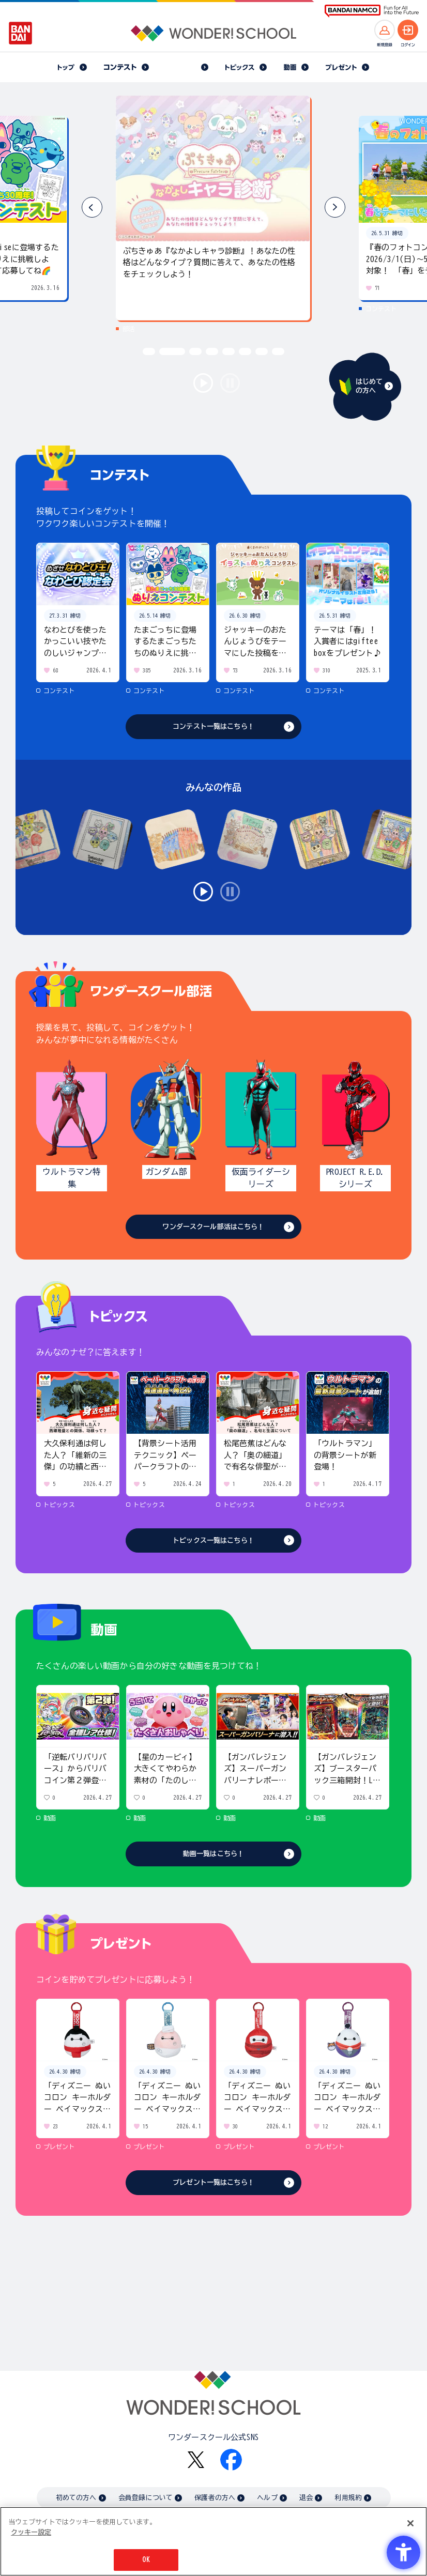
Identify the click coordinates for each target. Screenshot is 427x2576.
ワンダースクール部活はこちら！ (213, 1226)
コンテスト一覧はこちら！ (213, 726)
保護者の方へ (214, 2497)
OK (145, 2559)
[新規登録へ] (384, 30)
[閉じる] (410, 2523)
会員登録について (145, 2497)
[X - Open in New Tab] (196, 2459)
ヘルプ (267, 2497)
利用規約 (348, 2497)
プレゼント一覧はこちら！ (213, 2182)
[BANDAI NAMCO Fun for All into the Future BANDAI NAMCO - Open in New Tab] (372, 11)
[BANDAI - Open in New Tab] (21, 33)
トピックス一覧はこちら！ (213, 1540)
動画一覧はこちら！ (213, 1853)
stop (230, 383)
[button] (335, 207)
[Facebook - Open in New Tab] (231, 2460)
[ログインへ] (408, 30)
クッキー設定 (31, 2532)
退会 (306, 2497)
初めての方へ (76, 2497)
